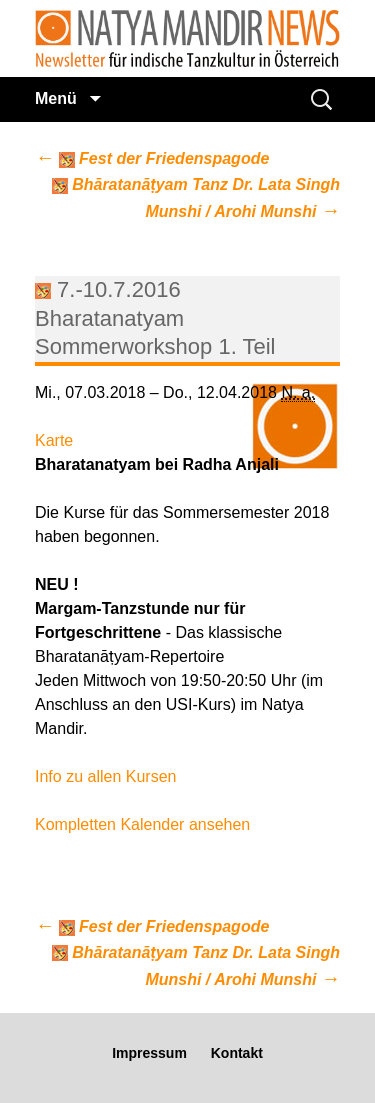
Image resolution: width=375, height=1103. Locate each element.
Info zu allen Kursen (105, 776)
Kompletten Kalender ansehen (142, 824)
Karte (54, 440)
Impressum (149, 1053)
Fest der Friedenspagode (152, 158)
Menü (58, 98)
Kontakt (237, 1053)
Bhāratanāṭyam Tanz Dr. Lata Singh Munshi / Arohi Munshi (196, 198)
